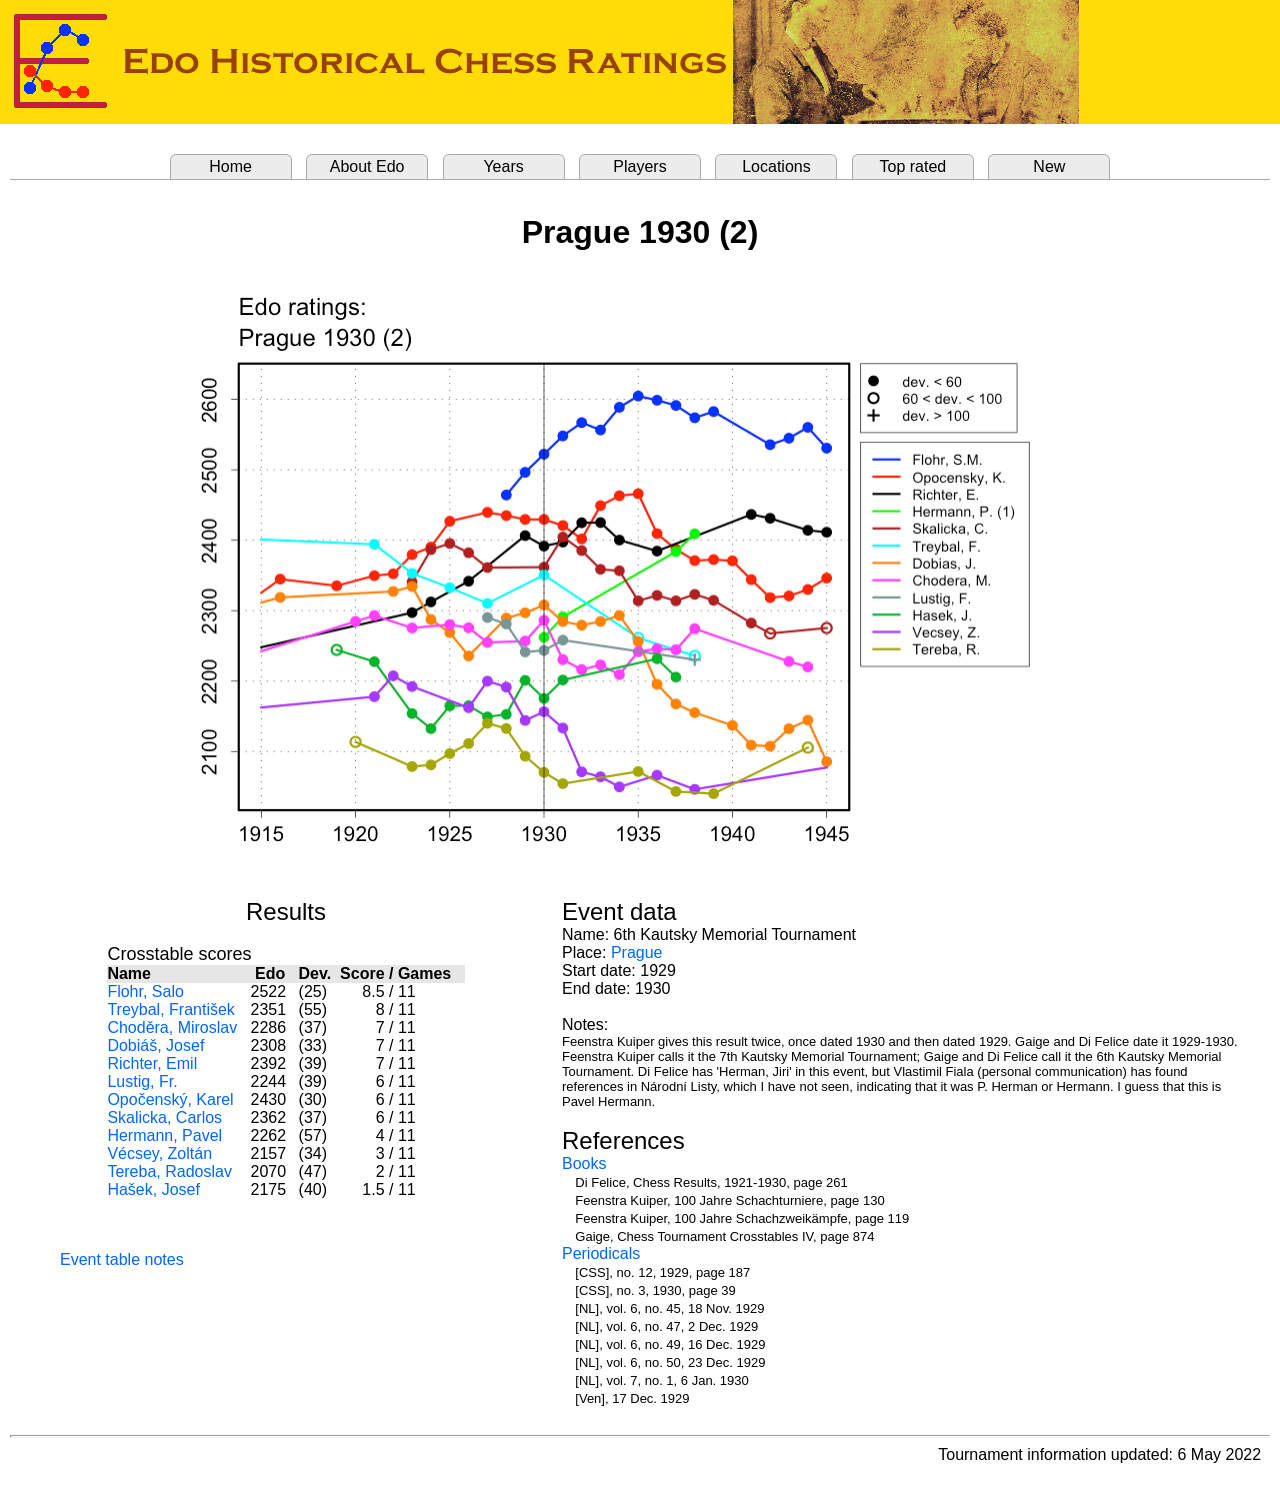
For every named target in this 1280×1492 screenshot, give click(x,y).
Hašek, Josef (153, 1189)
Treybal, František (170, 1009)
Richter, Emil (152, 1063)
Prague (637, 952)
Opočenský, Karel (170, 1099)
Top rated (913, 166)
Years (503, 166)
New (1049, 166)
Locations (776, 166)
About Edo (367, 166)
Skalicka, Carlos (164, 1117)
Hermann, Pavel (164, 1135)
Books (584, 1163)
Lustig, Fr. (142, 1081)
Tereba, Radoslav (169, 1171)
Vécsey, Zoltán (159, 1153)
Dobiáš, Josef (155, 1045)
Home (230, 166)
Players (639, 166)
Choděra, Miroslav (172, 1027)
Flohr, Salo (145, 991)
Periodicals (601, 1253)
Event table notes (122, 1259)
